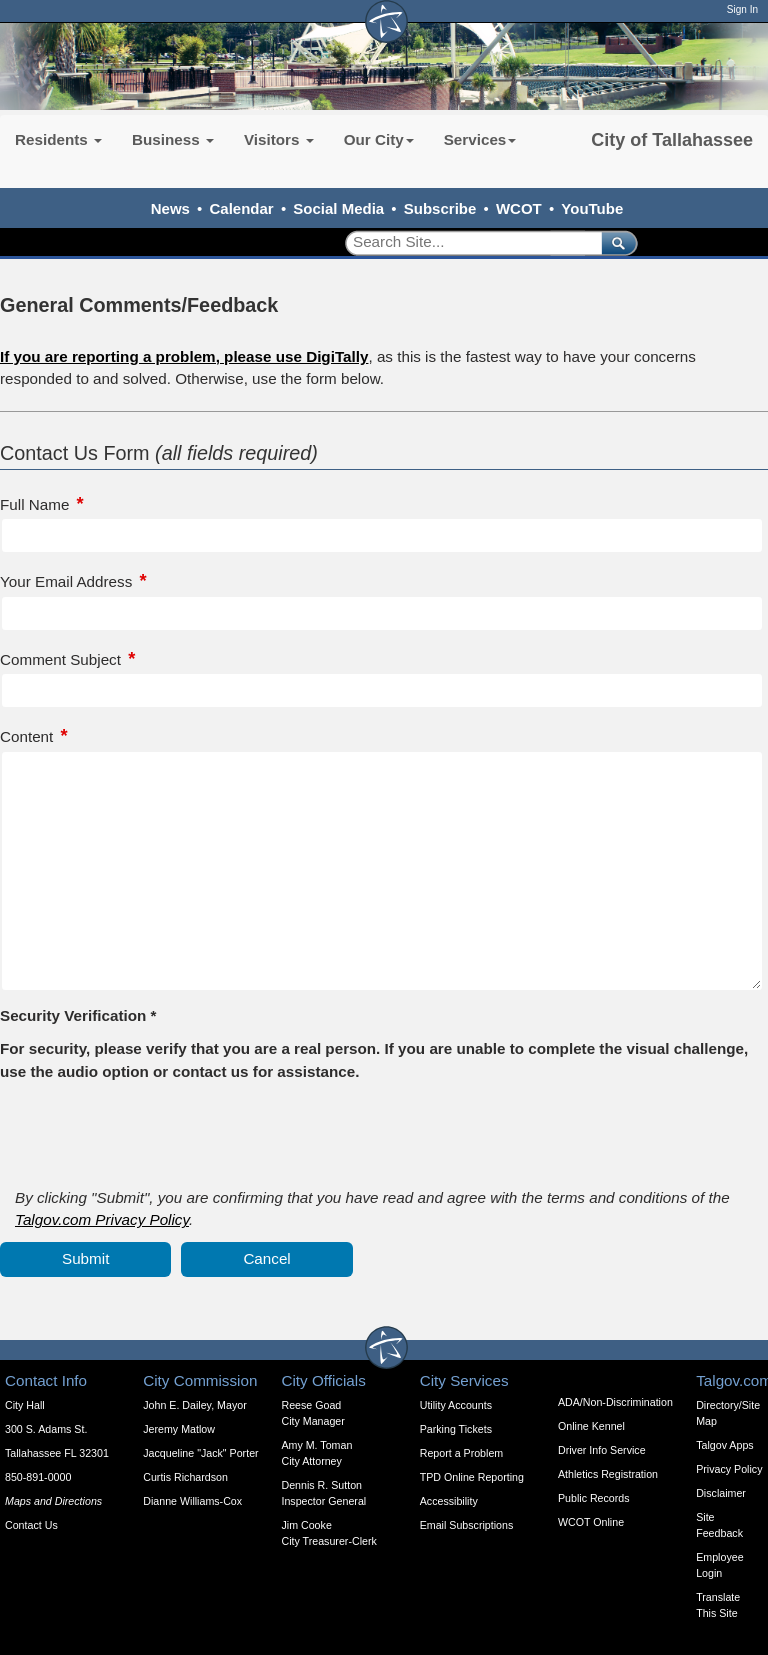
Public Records (594, 1498)
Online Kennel (591, 1426)
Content (26, 736)
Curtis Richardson (185, 1477)
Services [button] (480, 139)
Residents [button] (58, 139)
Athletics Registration (608, 1474)
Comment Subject (60, 659)
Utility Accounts (456, 1405)
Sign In (742, 9)
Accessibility (449, 1501)
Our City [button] (379, 139)
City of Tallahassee (672, 140)
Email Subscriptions (467, 1525)
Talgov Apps (724, 1445)
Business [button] (173, 139)
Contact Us (31, 1525)
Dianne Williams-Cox (192, 1501)
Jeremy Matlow (179, 1429)
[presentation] (152, 1133)
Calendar (242, 208)
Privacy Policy (729, 1469)
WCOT (519, 208)
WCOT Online (591, 1522)
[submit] (615, 242)
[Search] (466, 242)
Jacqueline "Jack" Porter (200, 1453)
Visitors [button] (279, 139)
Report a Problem (462, 1453)
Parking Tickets (456, 1429)
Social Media (338, 208)
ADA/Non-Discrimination (615, 1402)
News (170, 208)
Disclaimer (721, 1493)
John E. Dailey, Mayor (194, 1405)
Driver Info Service (602, 1450)
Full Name (34, 504)
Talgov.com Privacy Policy (102, 1219)
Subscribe (440, 208)
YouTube (592, 208)
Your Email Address (66, 581)
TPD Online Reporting (472, 1477)
